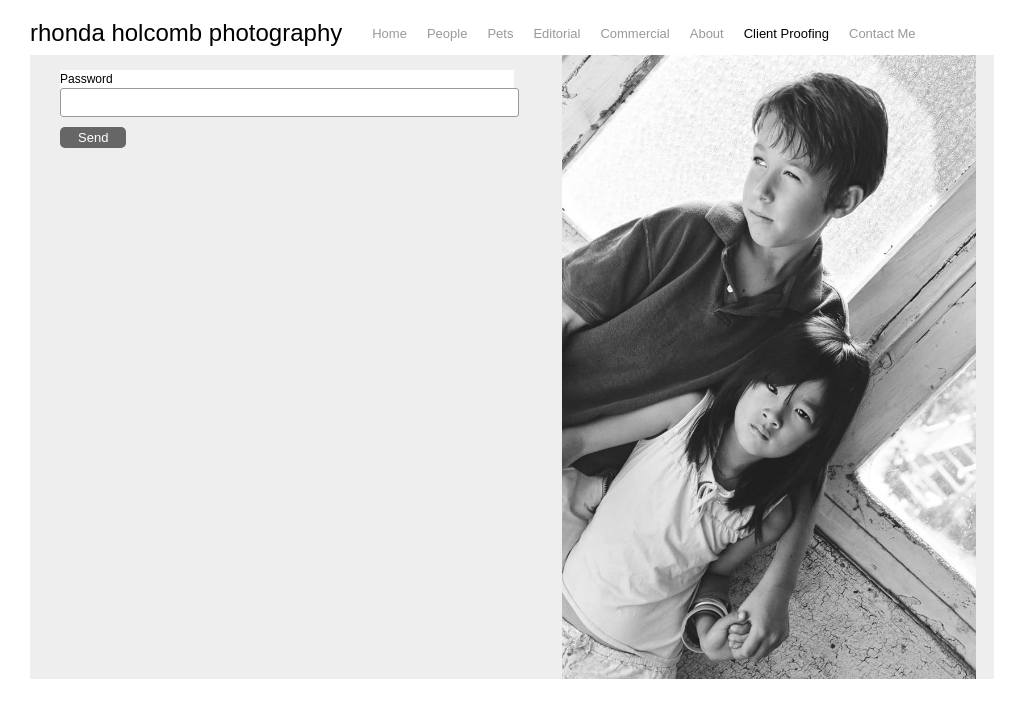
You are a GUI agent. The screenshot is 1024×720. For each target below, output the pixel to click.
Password (86, 112)
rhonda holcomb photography (186, 44)
